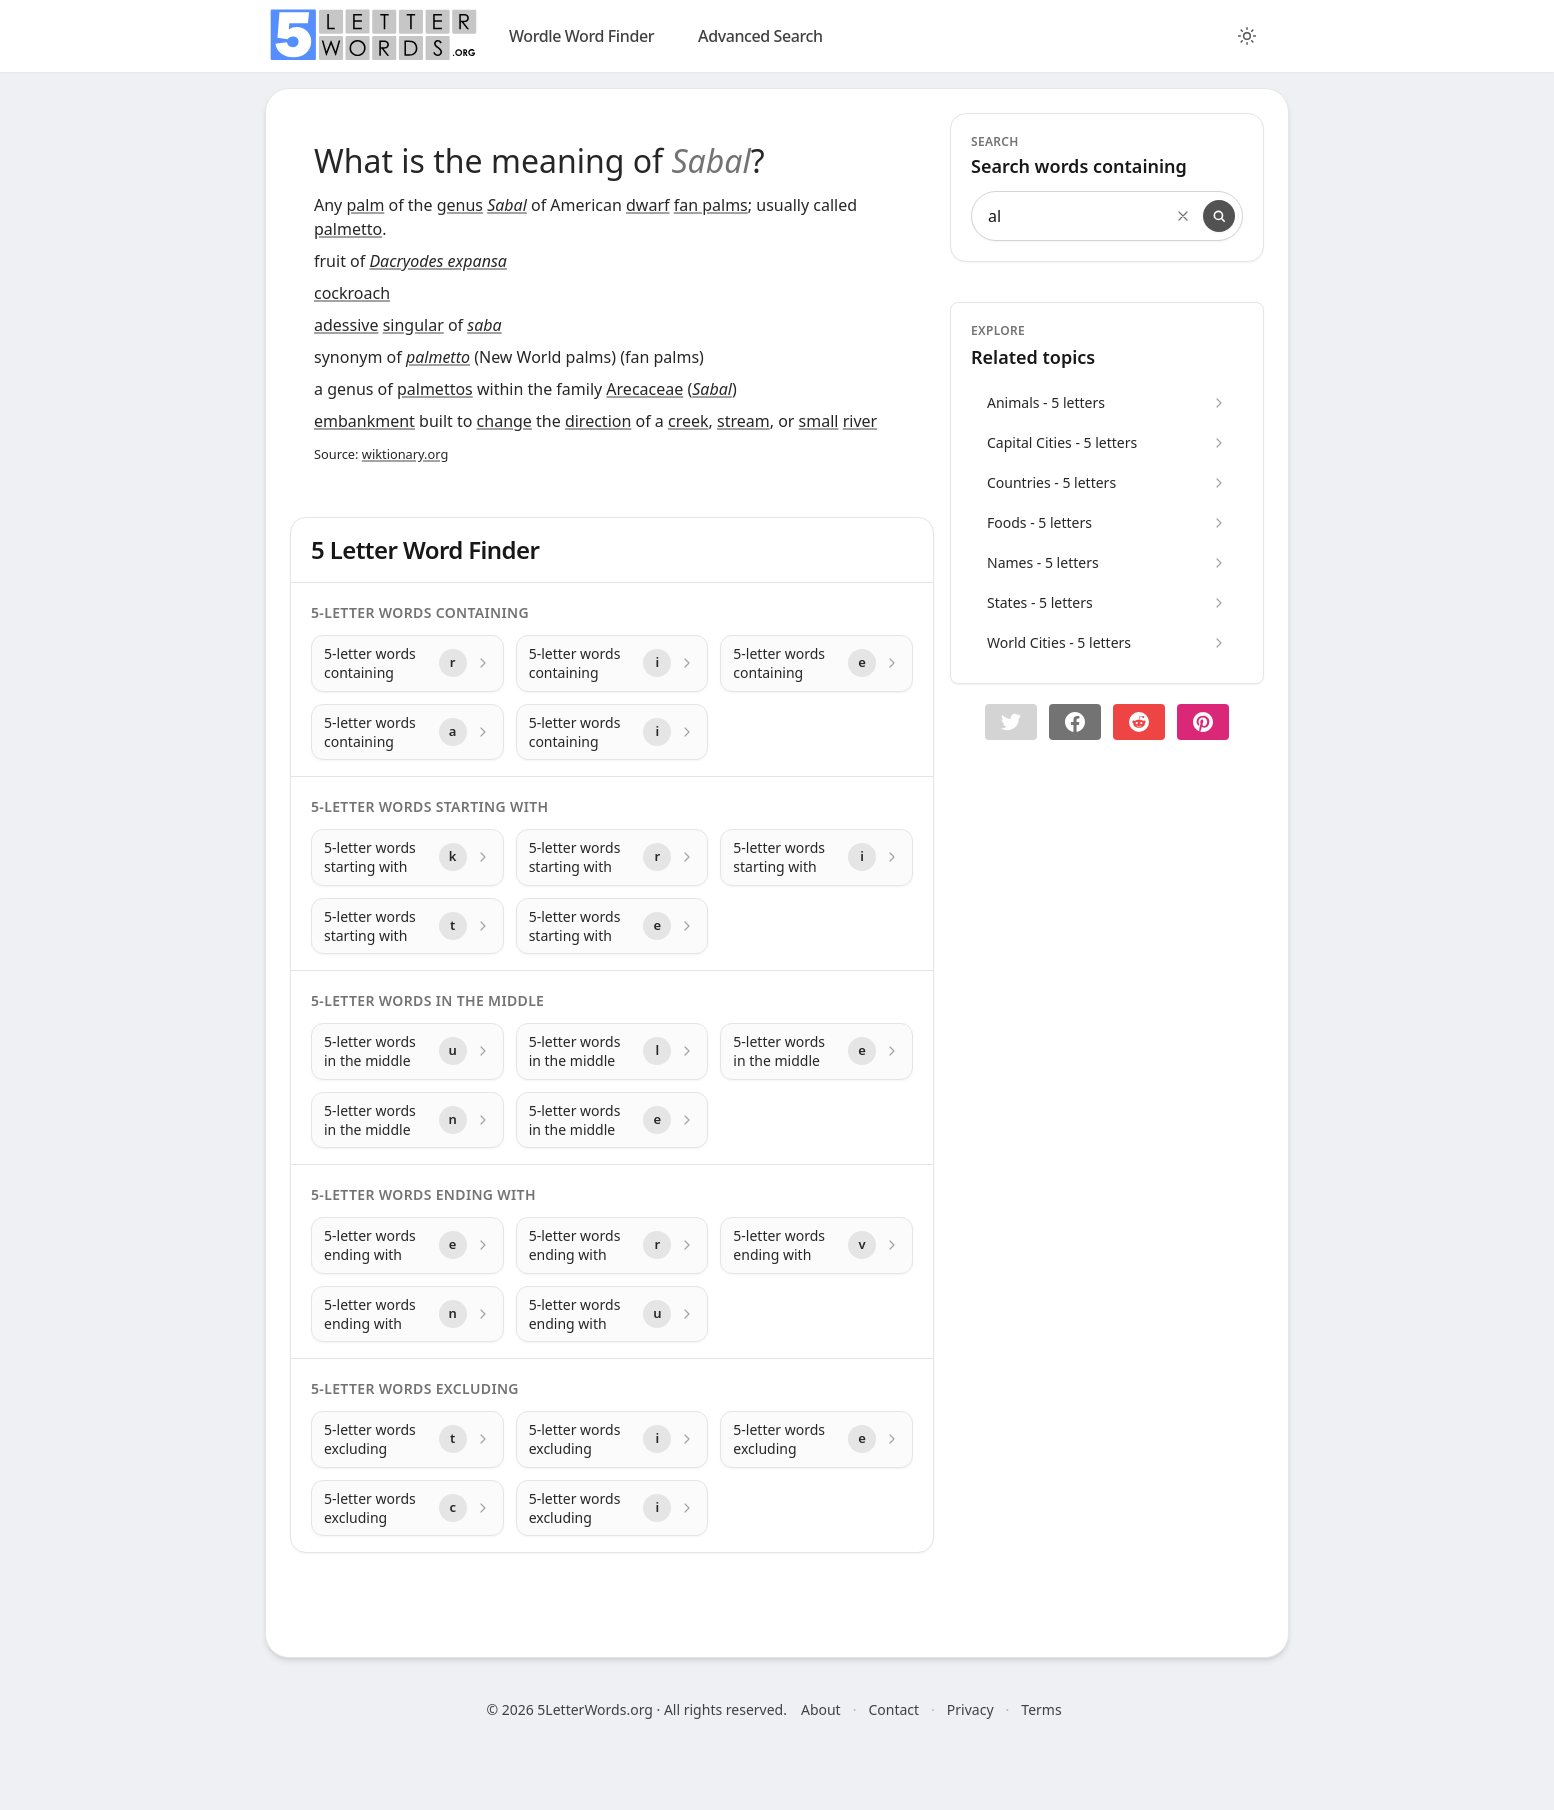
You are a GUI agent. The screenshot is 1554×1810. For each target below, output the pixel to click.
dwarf (648, 205)
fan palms (711, 205)
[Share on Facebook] (1075, 722)
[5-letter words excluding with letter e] (816, 1439)
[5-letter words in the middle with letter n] (407, 1120)
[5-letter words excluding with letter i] (612, 1439)
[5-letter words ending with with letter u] (612, 1314)
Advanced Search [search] (760, 36)
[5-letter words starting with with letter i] (816, 857)
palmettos (435, 389)
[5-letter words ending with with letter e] (407, 1245)
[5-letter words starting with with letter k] (407, 857)
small (819, 421)
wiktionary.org (405, 454)
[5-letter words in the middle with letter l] (612, 1051)
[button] (1011, 722)
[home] (373, 35)
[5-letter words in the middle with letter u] (407, 1051)
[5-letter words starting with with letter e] (612, 926)
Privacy (970, 1709)
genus (460, 205)
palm (365, 205)
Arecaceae (644, 389)
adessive (346, 325)
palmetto (348, 229)
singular (413, 325)
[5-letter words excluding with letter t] (407, 1439)
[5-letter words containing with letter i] (612, 663)
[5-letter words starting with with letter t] (407, 926)
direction (598, 421)
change (504, 421)
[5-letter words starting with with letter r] (612, 857)
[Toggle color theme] (1247, 36)
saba (484, 325)
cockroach (352, 293)
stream (743, 421)
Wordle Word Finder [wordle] (581, 36)
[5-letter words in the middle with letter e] (816, 1051)
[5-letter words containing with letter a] (407, 732)
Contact (893, 1709)
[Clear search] (1183, 216)
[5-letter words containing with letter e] (816, 663)
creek (688, 421)
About (821, 1709)
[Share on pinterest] (1203, 722)
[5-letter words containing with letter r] (407, 663)
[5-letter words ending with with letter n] (407, 1314)
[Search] (1219, 216)
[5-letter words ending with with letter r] (612, 1245)
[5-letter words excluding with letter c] (407, 1508)
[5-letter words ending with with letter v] (816, 1245)
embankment (364, 421)
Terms (1041, 1709)
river (860, 421)
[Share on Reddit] (1139, 722)
